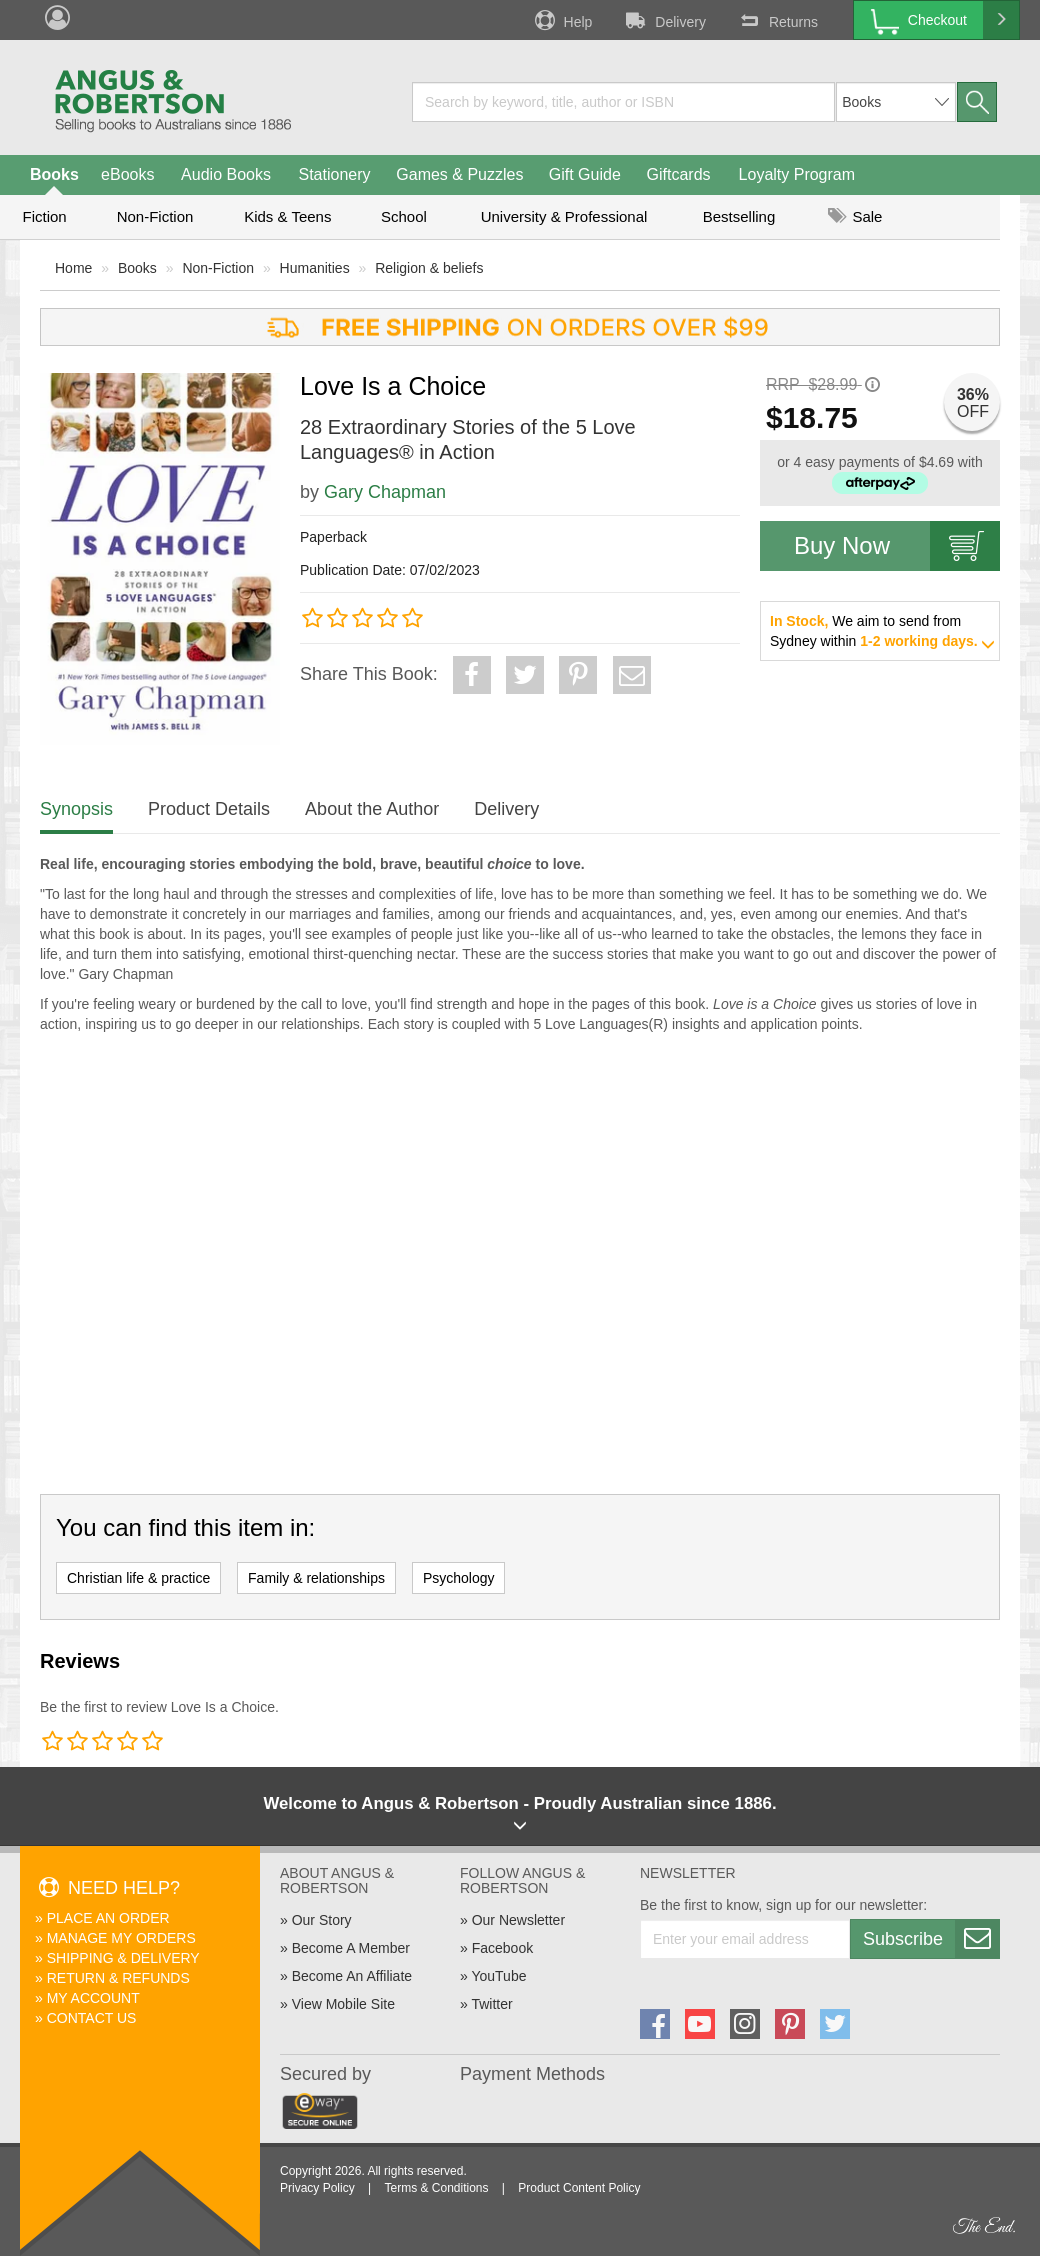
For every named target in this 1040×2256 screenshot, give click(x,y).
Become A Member (351, 1948)
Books (54, 174)
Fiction (44, 216)
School (404, 216)
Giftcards (679, 174)
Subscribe (931, 1939)
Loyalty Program (797, 174)
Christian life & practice (138, 1578)
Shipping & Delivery (123, 1958)
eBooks (127, 174)
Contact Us (92, 2018)
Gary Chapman (385, 492)
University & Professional (564, 216)
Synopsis (76, 809)
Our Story (322, 1920)
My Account (93, 1998)
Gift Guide (585, 174)
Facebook (502, 1948)
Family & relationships (316, 1578)
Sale (855, 216)
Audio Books (226, 174)
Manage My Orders (121, 1938)
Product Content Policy (579, 2188)
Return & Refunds (118, 1978)
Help (562, 20)
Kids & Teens (287, 216)
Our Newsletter (518, 1920)
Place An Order (108, 1918)
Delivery (664, 20)
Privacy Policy (317, 2188)
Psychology (459, 1578)
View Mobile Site (343, 2004)
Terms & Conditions (436, 2188)
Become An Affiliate (352, 1976)
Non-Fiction (155, 216)
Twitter (491, 2004)
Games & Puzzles (459, 174)
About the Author (372, 809)
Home (73, 268)
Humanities (315, 268)
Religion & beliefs (429, 268)
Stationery (334, 174)
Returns (777, 20)
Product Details (209, 809)
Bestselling (739, 216)
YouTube (498, 1976)
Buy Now (897, 546)
